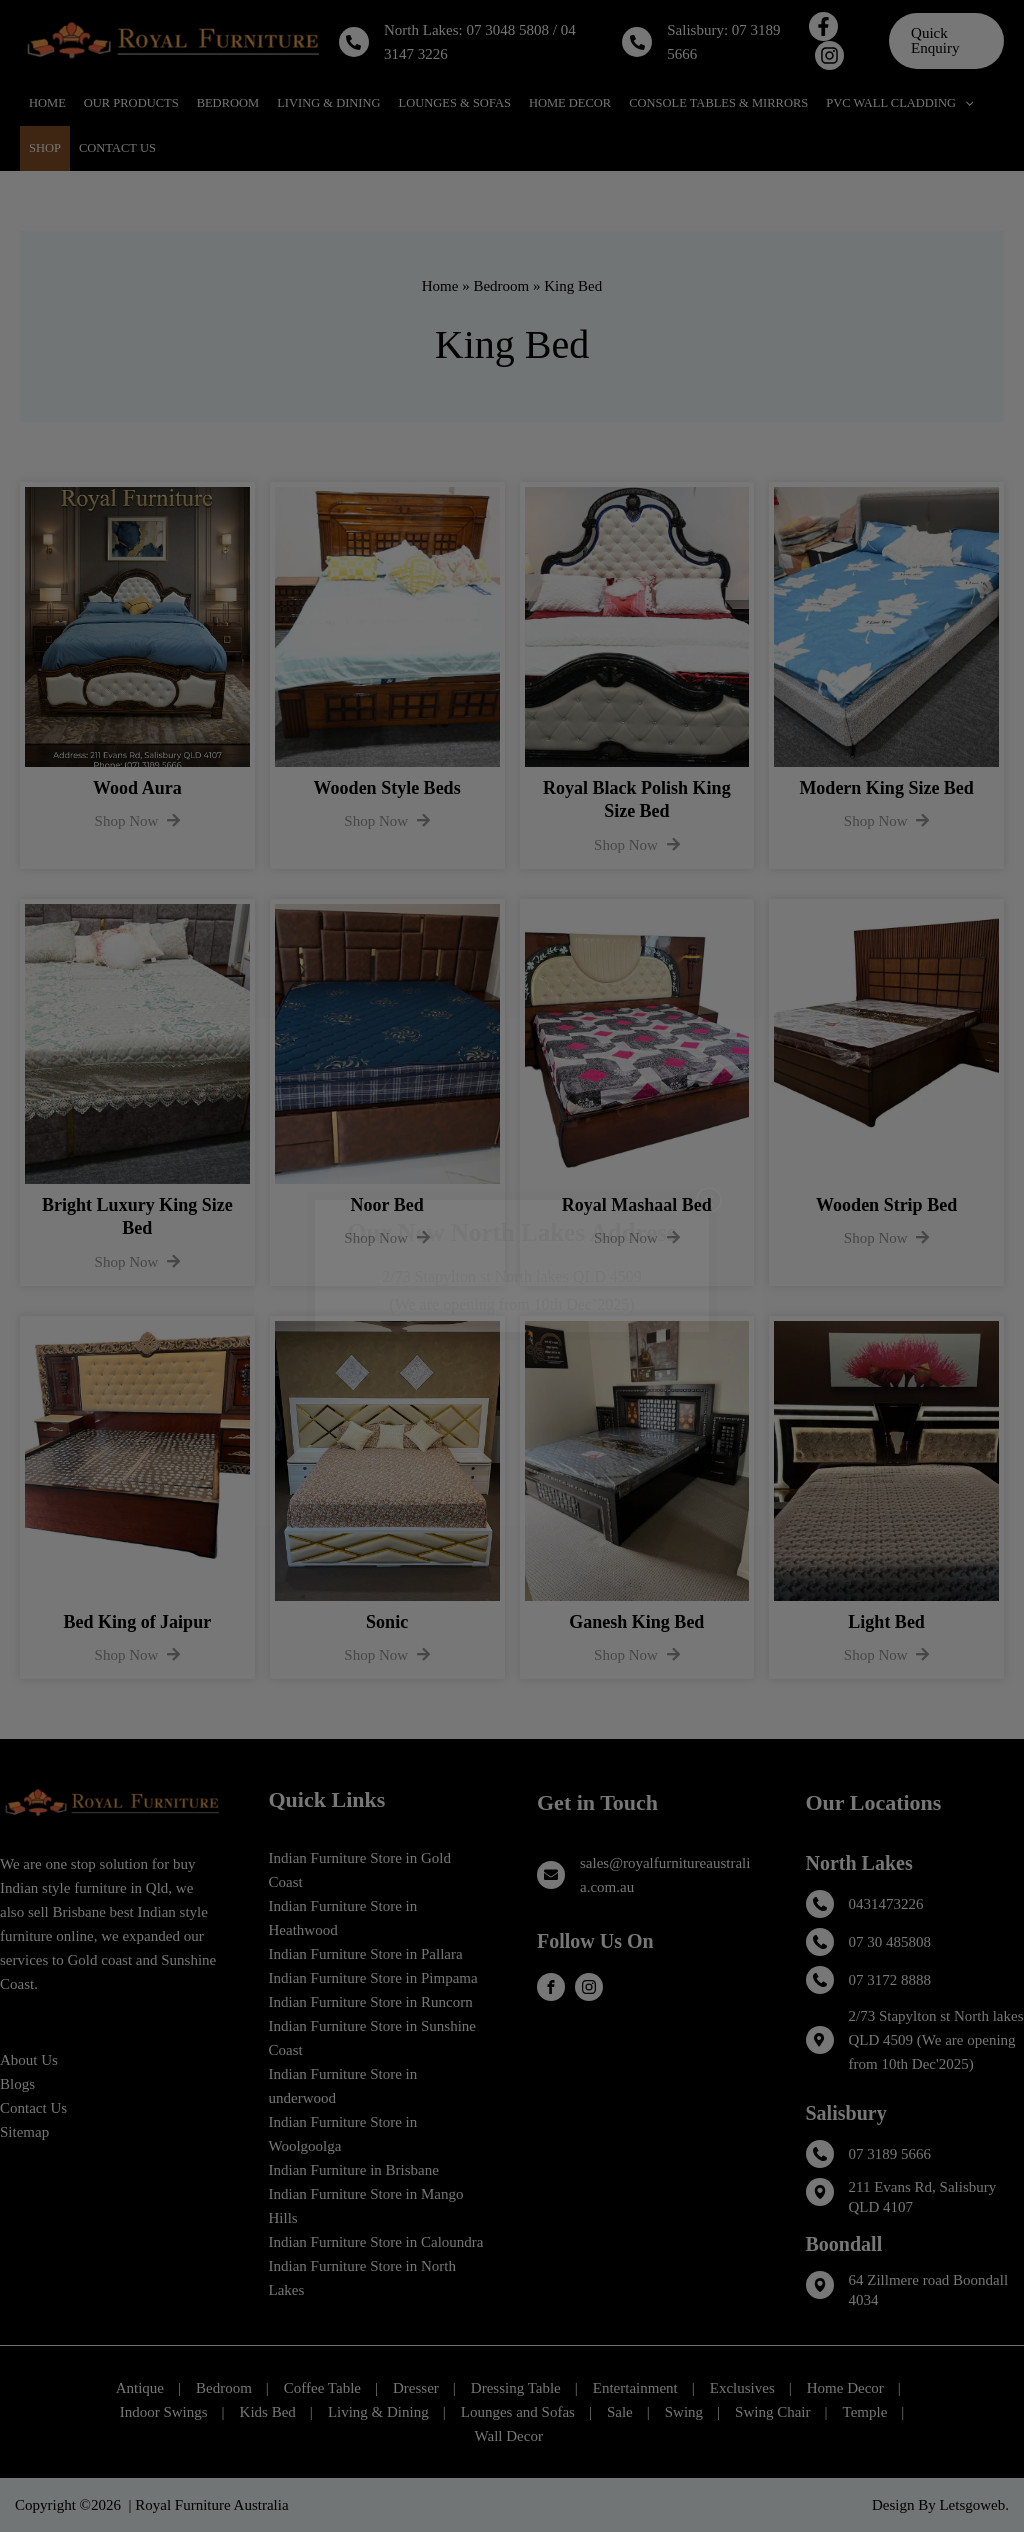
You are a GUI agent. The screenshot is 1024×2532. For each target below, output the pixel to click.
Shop (45, 148)
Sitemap (24, 2132)
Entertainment (635, 2388)
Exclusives (742, 2388)
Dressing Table (516, 2388)
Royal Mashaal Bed (637, 1205)
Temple (865, 2412)
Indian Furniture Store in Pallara (366, 1954)
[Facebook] (823, 26)
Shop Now (138, 821)
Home (47, 103)
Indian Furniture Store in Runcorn (371, 2002)
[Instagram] (829, 55)
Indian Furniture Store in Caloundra (376, 2242)
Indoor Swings (164, 2412)
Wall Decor (509, 2436)
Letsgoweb (972, 2505)
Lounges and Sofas (518, 2412)
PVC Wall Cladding (899, 103)
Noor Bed (387, 1205)
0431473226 (886, 1904)
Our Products (131, 103)
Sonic (387, 1622)
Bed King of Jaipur (138, 1622)
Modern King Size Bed (886, 788)
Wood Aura (137, 788)
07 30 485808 (890, 1942)
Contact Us (117, 148)
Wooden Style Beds (387, 788)
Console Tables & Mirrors (718, 103)
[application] (965, 103)
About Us (29, 2060)
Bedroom (228, 103)
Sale (620, 2412)
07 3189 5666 (890, 2154)
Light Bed (886, 1622)
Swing (684, 2412)
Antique (140, 2388)
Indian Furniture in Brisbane (354, 2170)
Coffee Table (322, 2388)
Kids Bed (268, 2412)
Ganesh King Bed (636, 1622)
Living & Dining (328, 103)
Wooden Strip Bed (886, 1205)
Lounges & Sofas (455, 103)
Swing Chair (772, 2412)
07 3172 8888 (890, 1980)
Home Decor (570, 103)
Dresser (416, 2388)
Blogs (17, 2084)
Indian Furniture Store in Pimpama (373, 1978)
